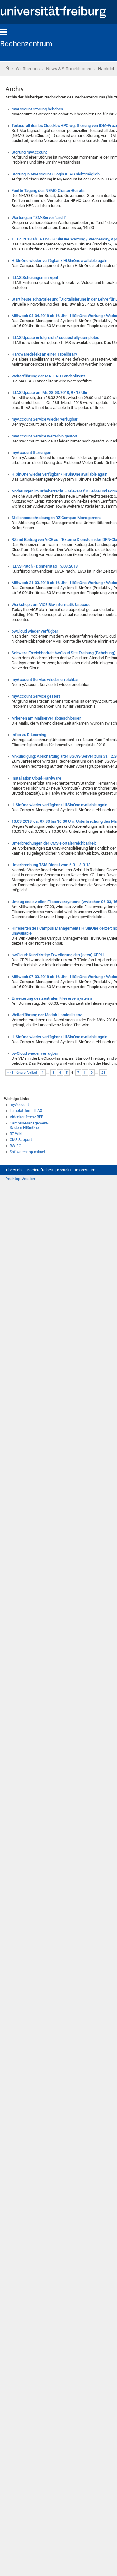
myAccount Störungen (31, 452)
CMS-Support (21, 1140)
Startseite (7, 68)
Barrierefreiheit (40, 1170)
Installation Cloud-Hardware (36, 778)
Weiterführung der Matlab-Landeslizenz (47, 1015)
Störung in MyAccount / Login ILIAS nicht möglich (56, 174)
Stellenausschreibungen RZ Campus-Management (56, 517)
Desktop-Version (20, 1178)
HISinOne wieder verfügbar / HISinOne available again (59, 260)
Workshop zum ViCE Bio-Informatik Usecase (51, 604)
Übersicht (14, 1170)
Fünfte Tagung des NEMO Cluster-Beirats (48, 190)
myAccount (19, 1105)
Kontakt (64, 1170)
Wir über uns (28, 68)
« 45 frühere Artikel (22, 1073)
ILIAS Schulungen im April (35, 277)
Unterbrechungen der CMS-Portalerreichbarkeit (54, 843)
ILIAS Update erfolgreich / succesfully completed (55, 337)
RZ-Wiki (16, 1134)
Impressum (85, 1170)
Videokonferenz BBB (26, 1117)
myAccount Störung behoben (37, 109)
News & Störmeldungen (68, 68)
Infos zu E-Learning (29, 734)
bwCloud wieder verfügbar (35, 631)
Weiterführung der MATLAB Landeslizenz (48, 376)
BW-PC (15, 1146)
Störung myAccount (29, 152)
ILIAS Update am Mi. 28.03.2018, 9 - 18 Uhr (50, 392)
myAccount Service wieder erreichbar (45, 679)
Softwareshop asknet (27, 1152)
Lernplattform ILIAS (26, 1111)
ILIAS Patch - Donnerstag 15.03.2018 (45, 566)
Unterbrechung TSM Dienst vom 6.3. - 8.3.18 (51, 864)
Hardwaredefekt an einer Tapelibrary (44, 354)
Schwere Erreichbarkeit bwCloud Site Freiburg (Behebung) (63, 652)
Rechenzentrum (26, 43)
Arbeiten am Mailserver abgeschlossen (46, 718)
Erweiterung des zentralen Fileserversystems (52, 998)
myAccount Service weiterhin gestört (44, 436)
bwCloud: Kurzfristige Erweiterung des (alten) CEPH (58, 954)
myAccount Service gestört (36, 696)
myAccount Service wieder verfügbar (45, 419)
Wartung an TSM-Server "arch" (39, 217)
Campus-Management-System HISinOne (29, 1125)
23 (103, 1073)
